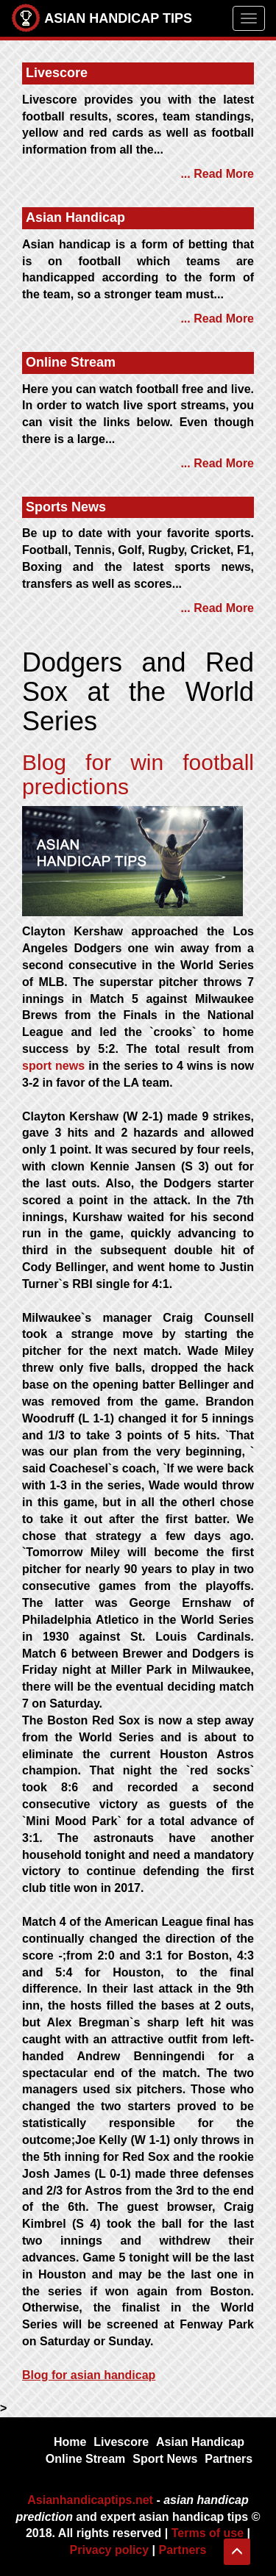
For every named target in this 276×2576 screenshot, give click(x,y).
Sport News (164, 2459)
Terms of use (207, 2533)
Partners (228, 2459)
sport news (53, 1065)
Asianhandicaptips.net (90, 2500)
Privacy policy (109, 2550)
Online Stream (85, 2459)
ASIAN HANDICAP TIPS (101, 18)
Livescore (121, 2442)
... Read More (217, 174)
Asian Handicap (200, 2442)
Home (70, 2442)
